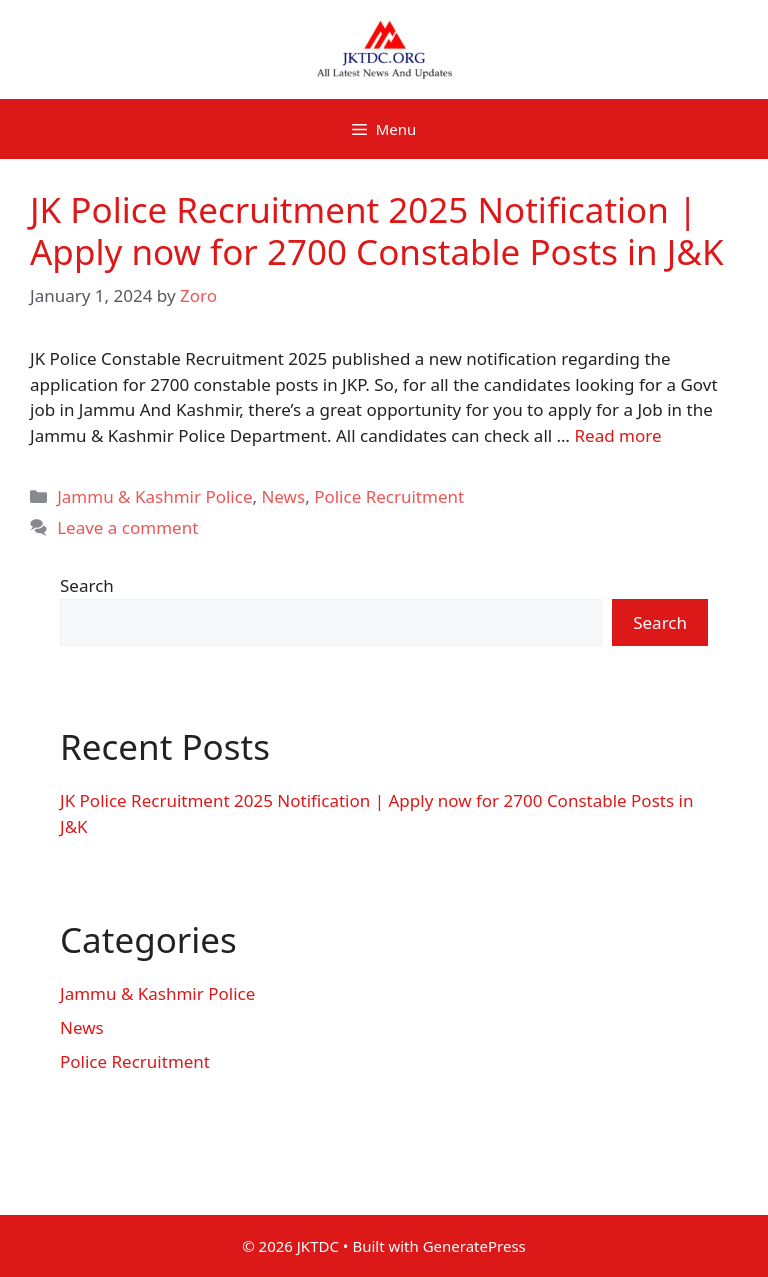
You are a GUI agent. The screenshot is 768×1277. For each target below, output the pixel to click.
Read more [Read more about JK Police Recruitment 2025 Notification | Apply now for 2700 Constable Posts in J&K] (617, 435)
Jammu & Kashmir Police (154, 496)
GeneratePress (474, 1246)
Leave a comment (127, 527)
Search (87, 585)
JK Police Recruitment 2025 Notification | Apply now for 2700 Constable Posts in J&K (377, 230)
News (283, 496)
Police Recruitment (389, 496)
